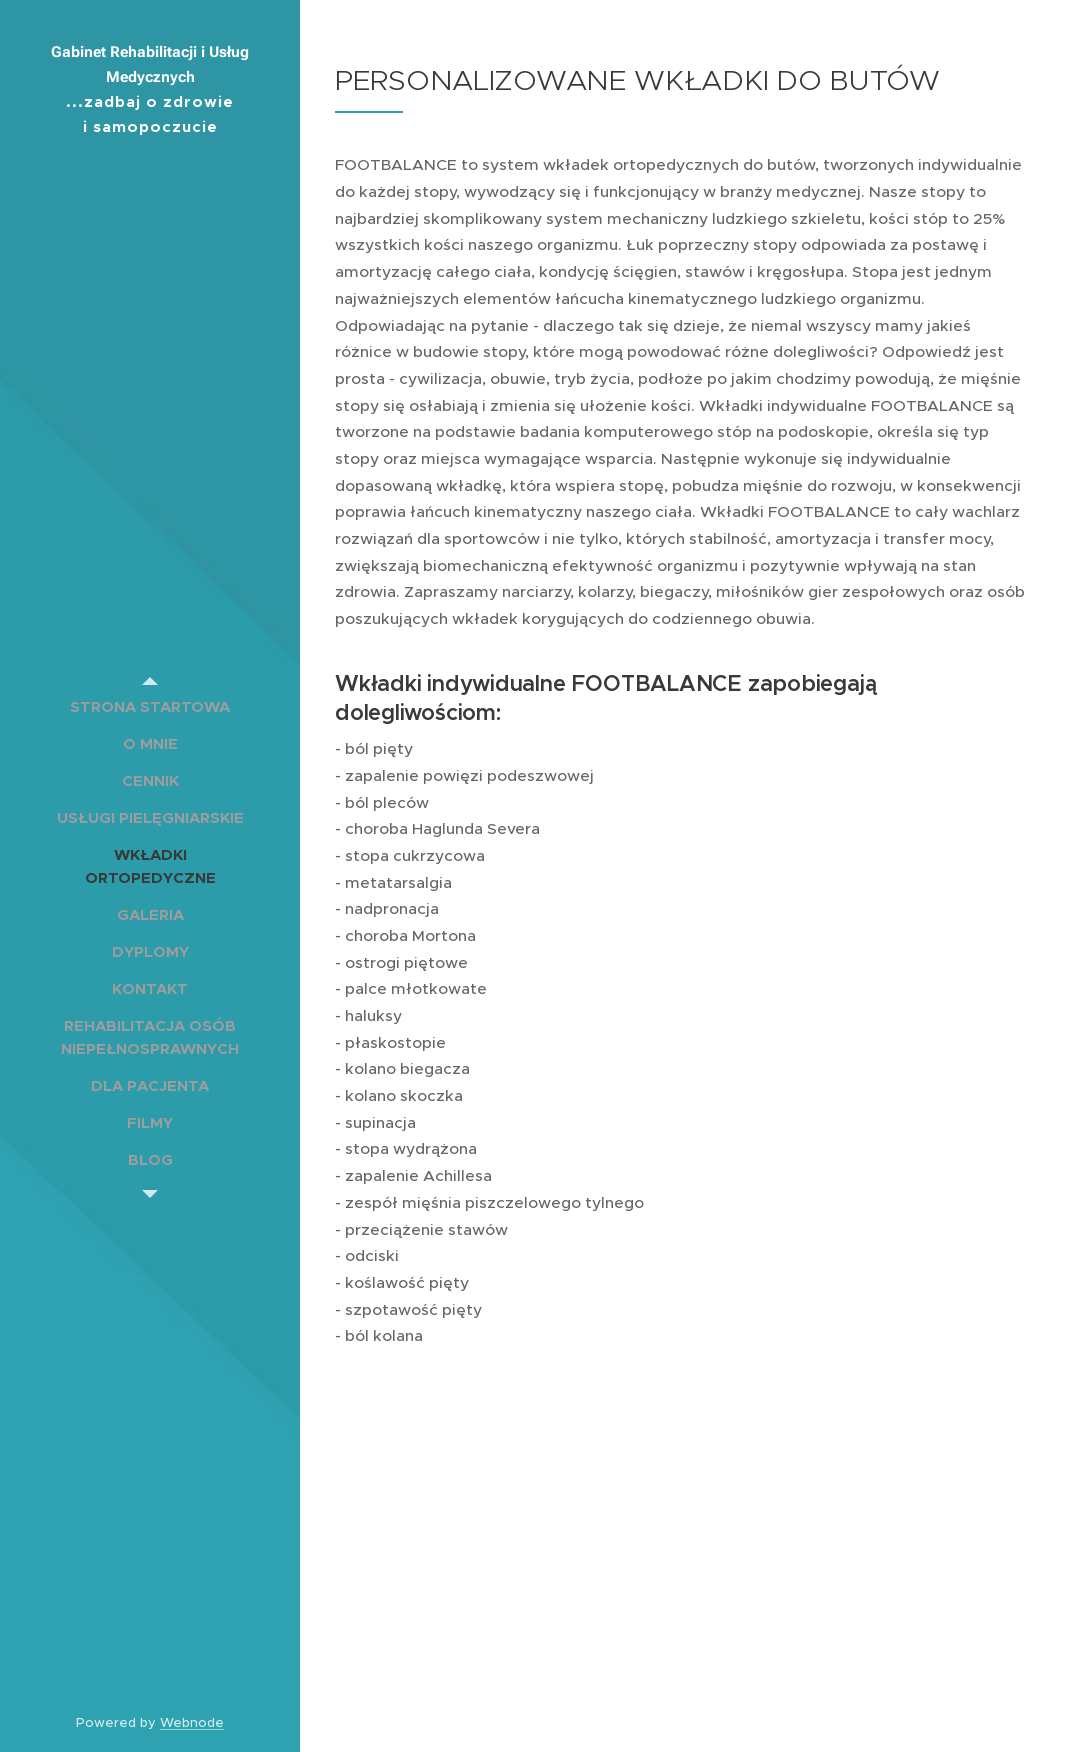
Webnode (192, 1722)
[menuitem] (150, 706)
